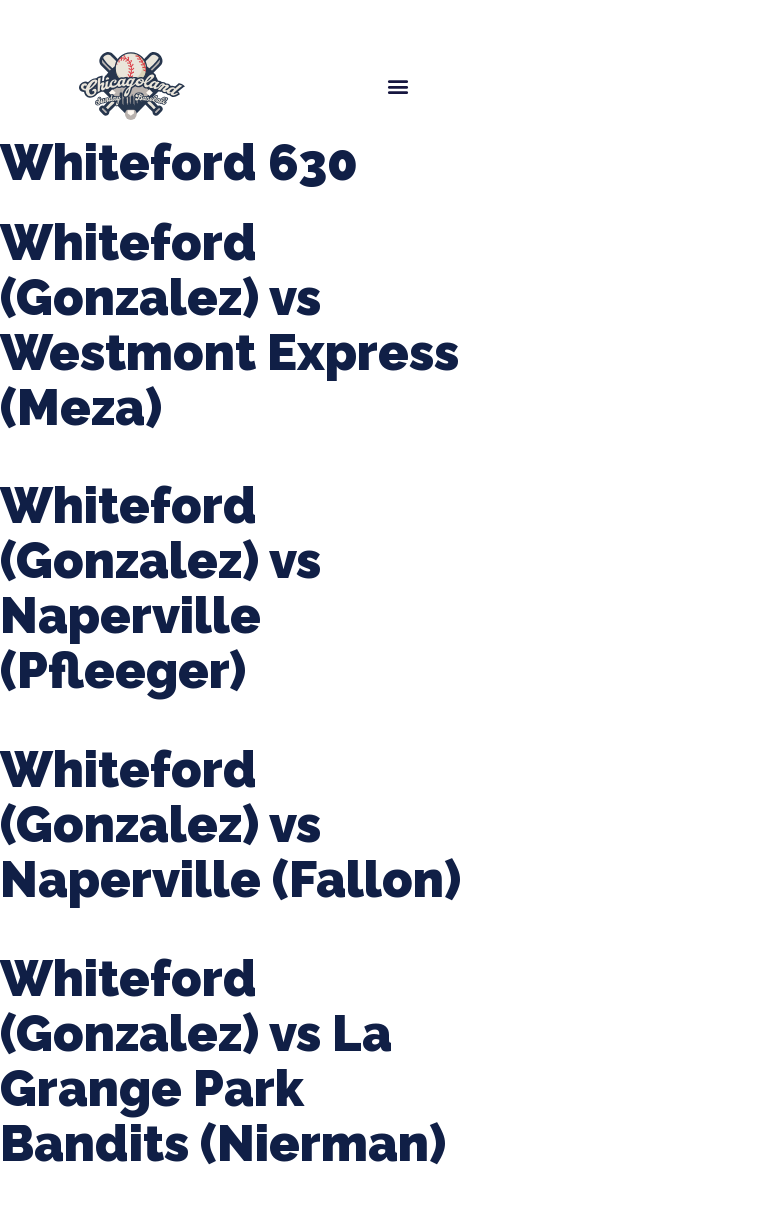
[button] (397, 85)
